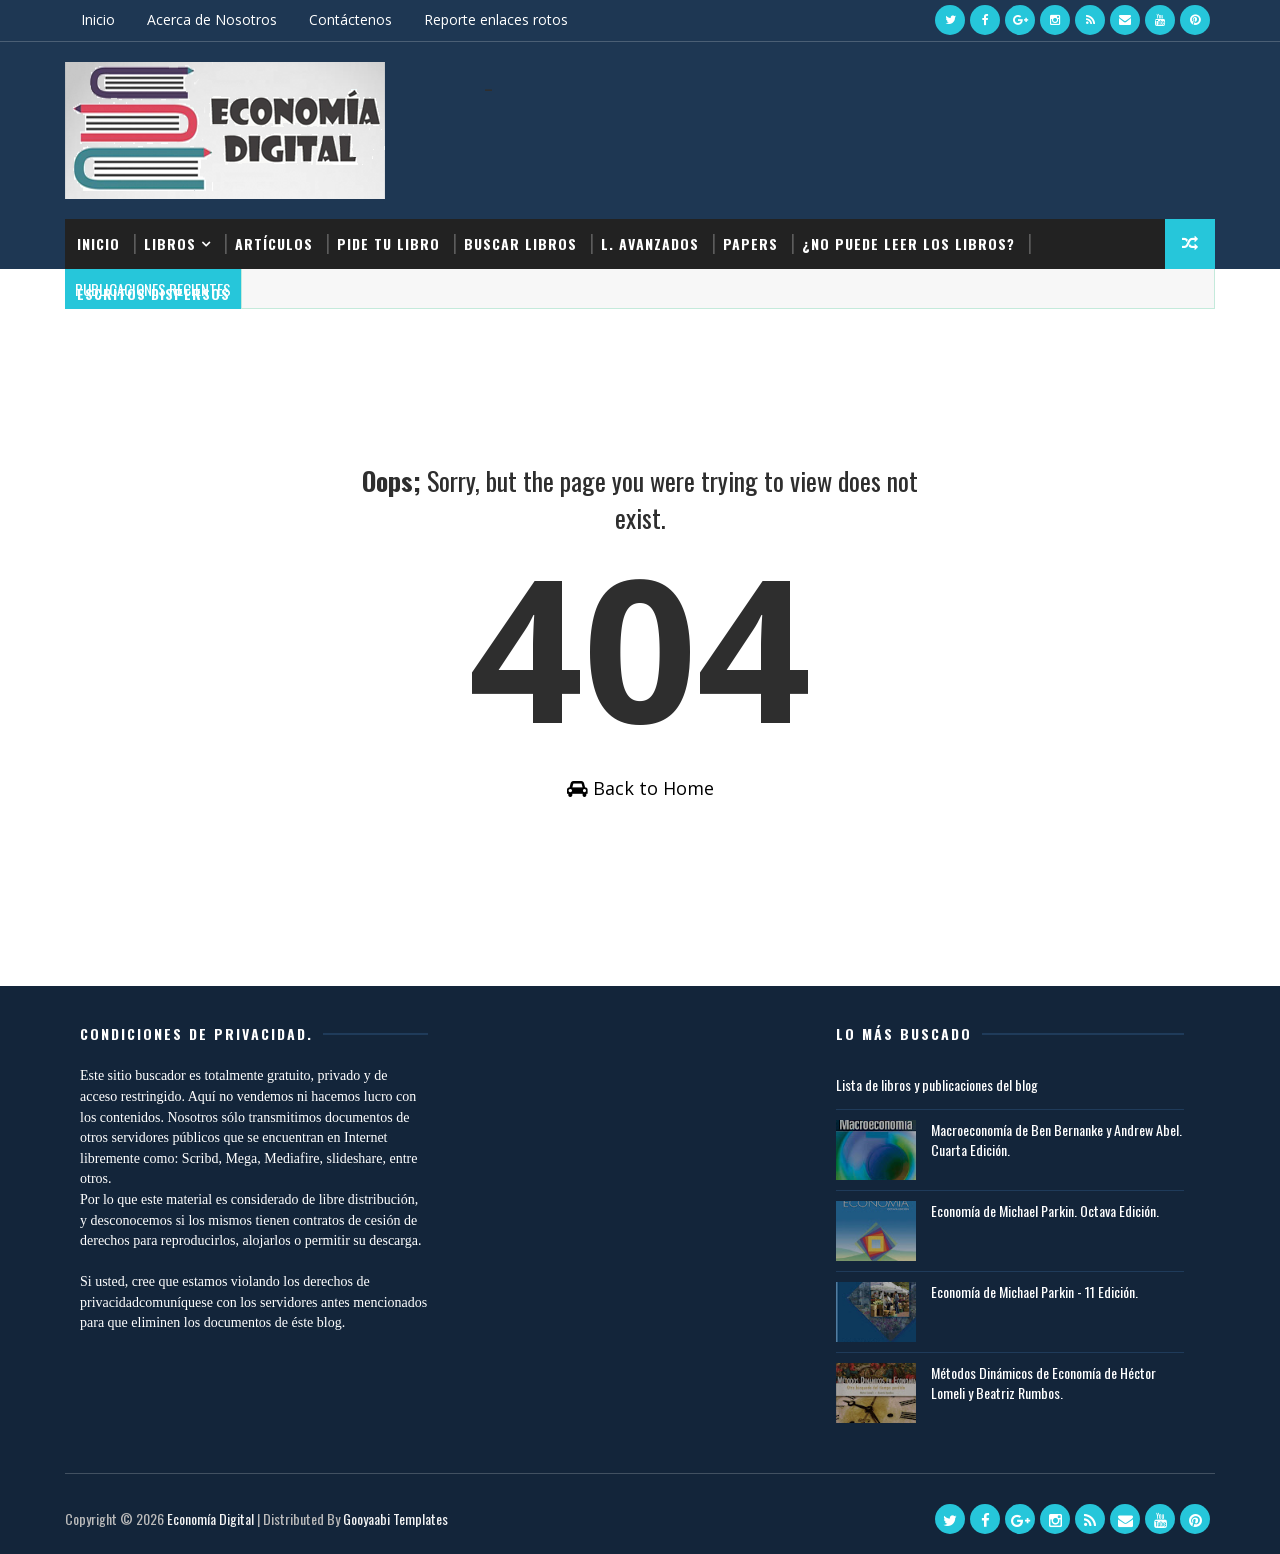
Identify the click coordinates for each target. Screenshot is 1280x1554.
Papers (750, 243)
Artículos (274, 243)
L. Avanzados (650, 243)
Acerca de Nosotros (212, 19)
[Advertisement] (849, 138)
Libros (170, 243)
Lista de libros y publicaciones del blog (937, 1084)
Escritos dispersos (153, 293)
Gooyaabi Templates (395, 1518)
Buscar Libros (520, 243)
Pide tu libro (388, 243)
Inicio (98, 19)
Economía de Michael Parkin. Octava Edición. (1045, 1210)
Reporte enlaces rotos (496, 19)
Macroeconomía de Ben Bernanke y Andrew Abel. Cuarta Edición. (1056, 1139)
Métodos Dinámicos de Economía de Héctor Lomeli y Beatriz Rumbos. (1043, 1382)
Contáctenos (350, 19)
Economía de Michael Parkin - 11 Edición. (1034, 1291)
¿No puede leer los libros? (908, 243)
